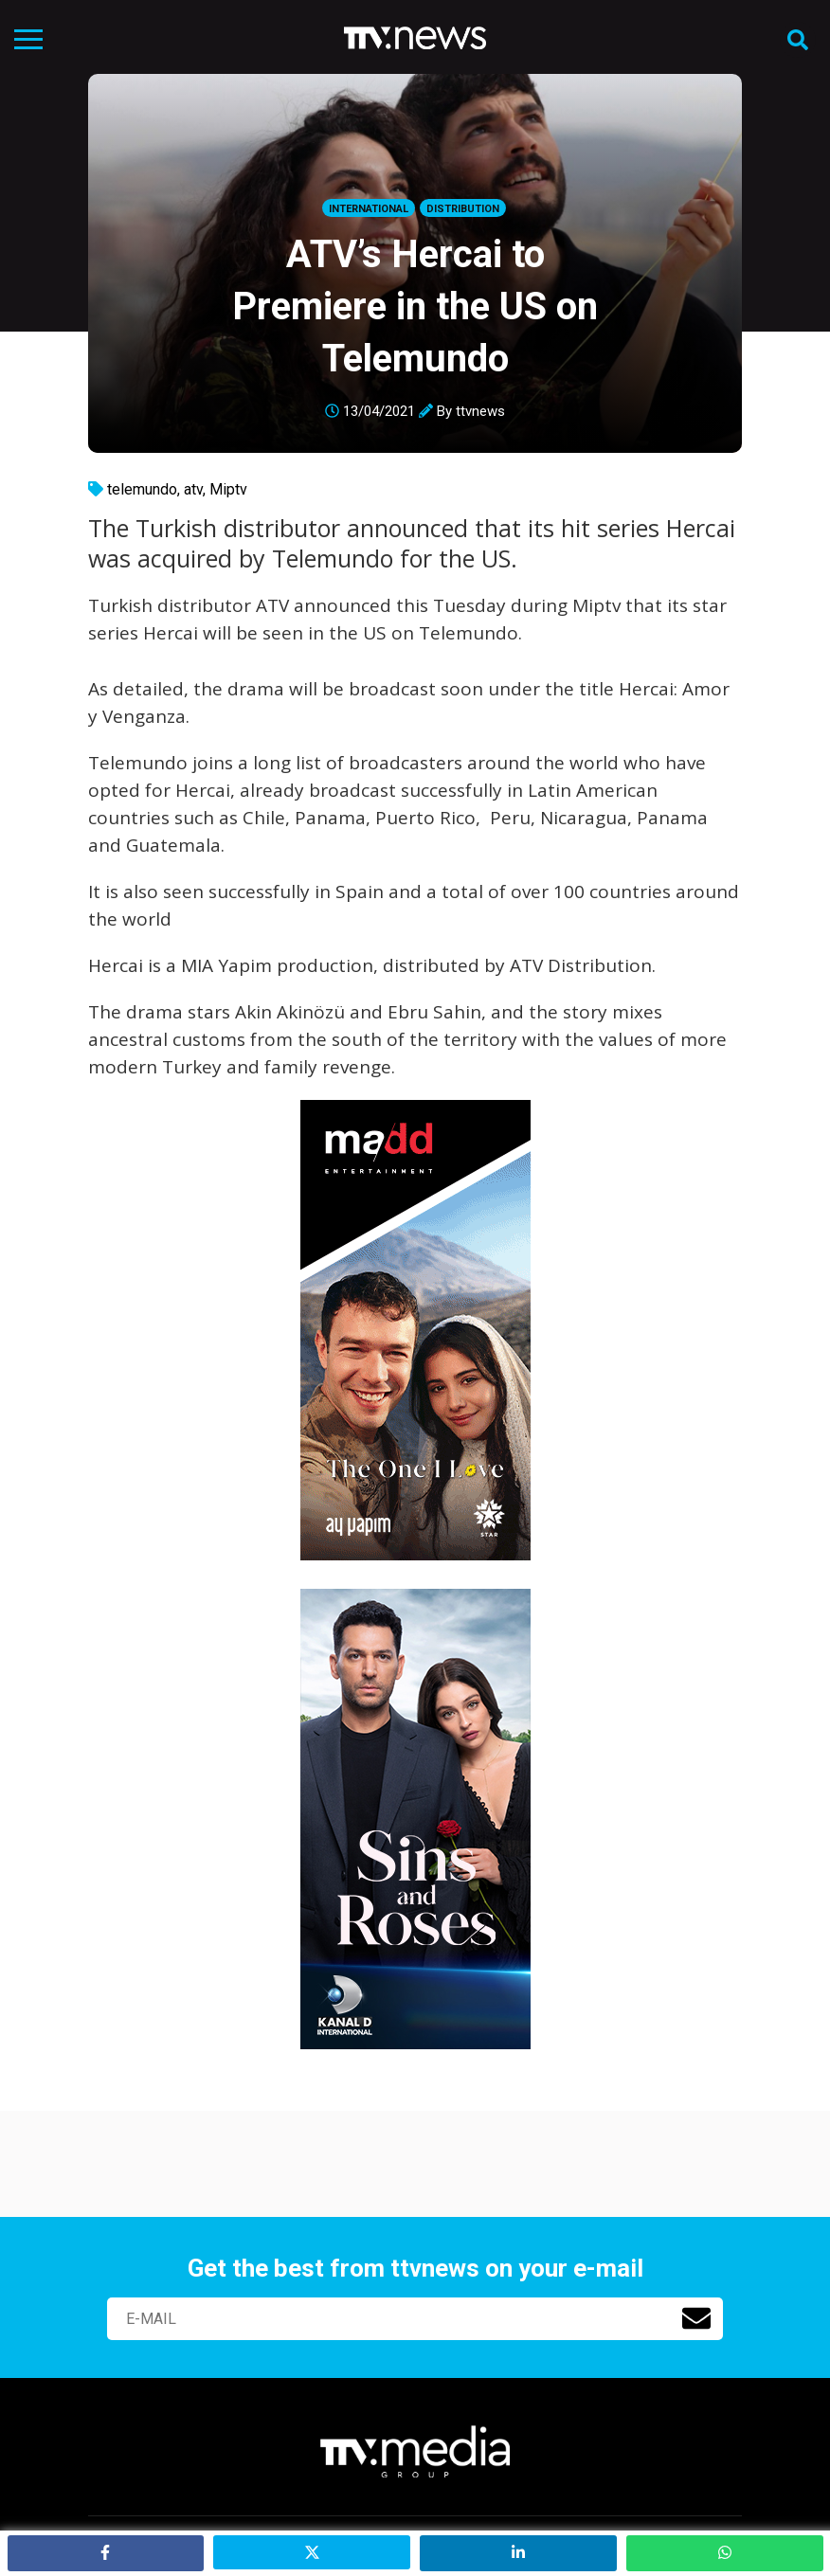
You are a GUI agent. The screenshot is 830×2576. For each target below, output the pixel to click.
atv (193, 489)
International (368, 209)
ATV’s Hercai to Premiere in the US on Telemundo (415, 306)
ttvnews (480, 411)
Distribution (462, 209)
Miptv (228, 489)
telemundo (142, 489)
